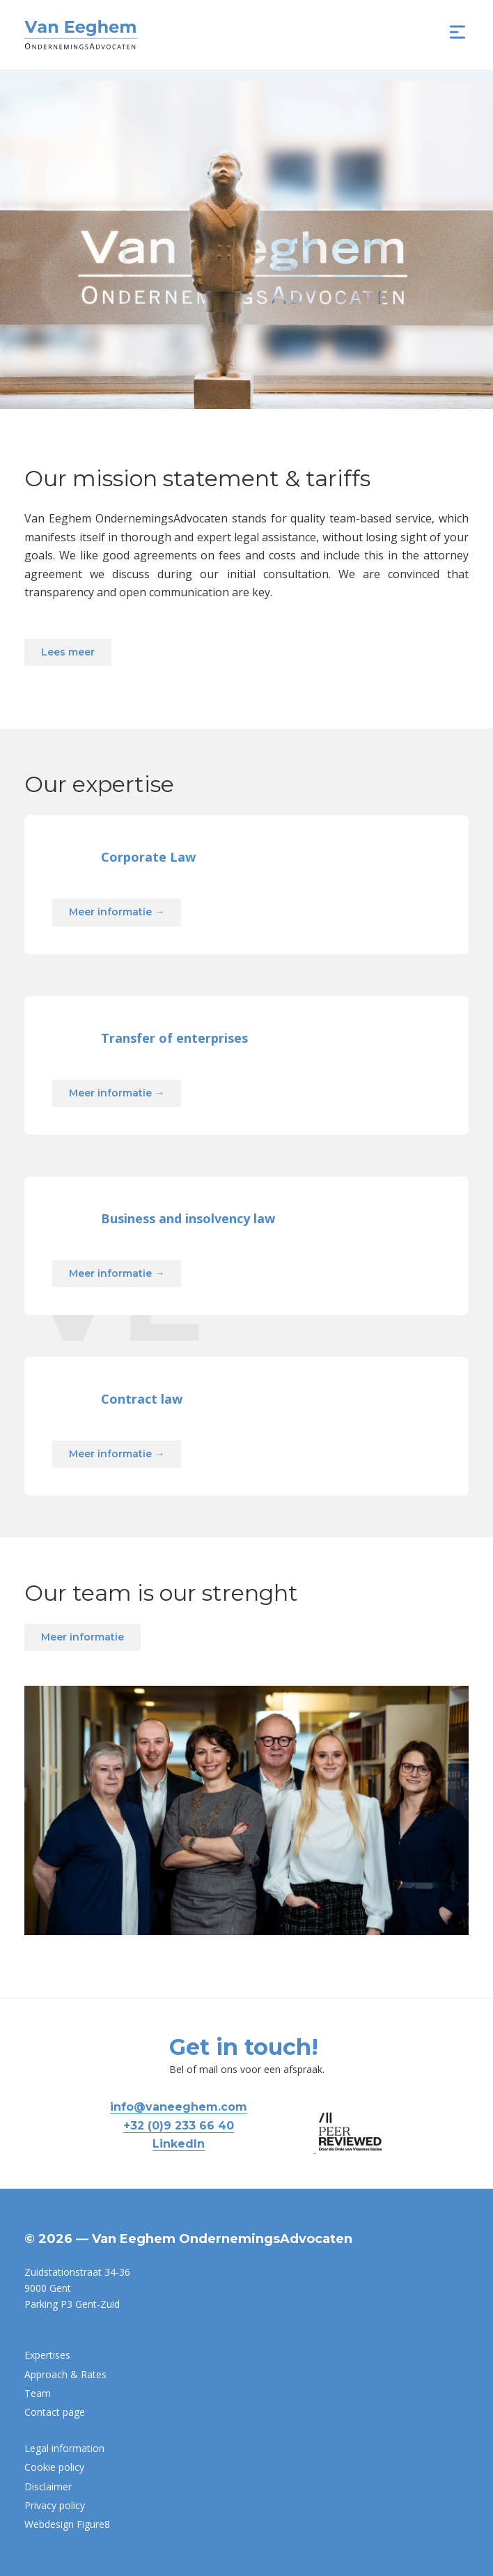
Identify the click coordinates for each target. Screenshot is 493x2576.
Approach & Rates (65, 2374)
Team (37, 2393)
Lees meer (68, 652)
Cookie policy (54, 2467)
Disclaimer (48, 2486)
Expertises (47, 2354)
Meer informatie (82, 1691)
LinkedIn (178, 2143)
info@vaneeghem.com (178, 2106)
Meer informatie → (116, 966)
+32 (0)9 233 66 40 (178, 2125)
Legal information (64, 2448)
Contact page (54, 2412)
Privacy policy (54, 2505)
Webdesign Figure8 (67, 2524)
